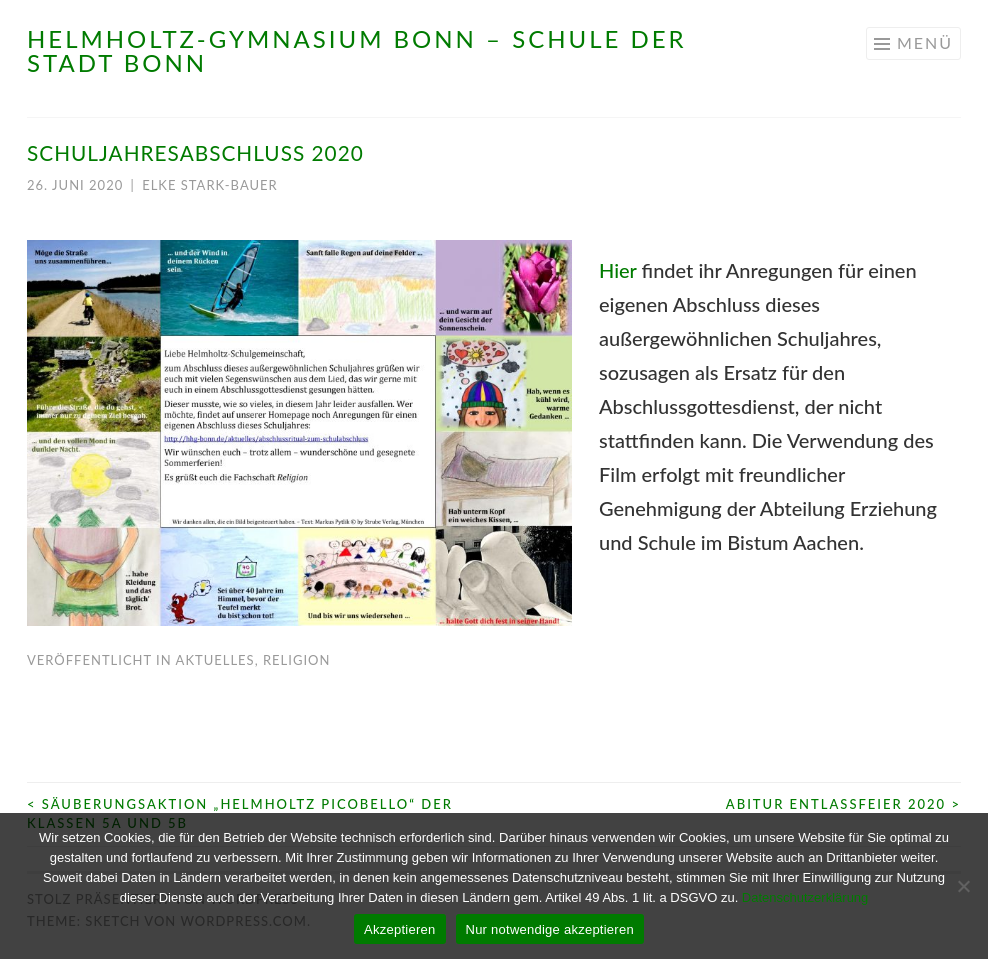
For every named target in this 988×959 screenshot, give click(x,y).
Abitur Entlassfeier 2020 (843, 804)
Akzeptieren (399, 929)
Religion (296, 660)
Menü (925, 42)
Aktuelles (215, 660)
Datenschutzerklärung (805, 897)
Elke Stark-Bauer (210, 185)
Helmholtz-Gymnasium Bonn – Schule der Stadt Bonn (357, 50)
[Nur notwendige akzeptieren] (963, 886)
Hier (618, 270)
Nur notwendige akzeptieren (550, 929)
